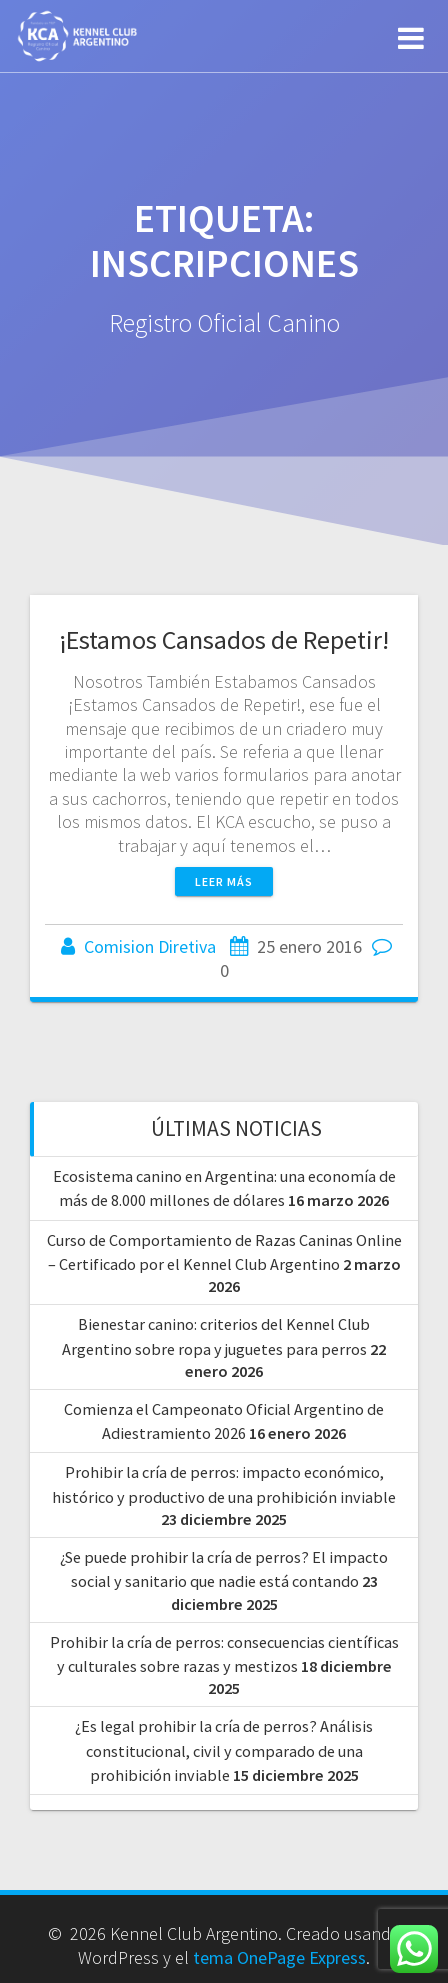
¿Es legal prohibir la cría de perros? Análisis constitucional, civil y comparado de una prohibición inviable (224, 1750)
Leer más (224, 881)
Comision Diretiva (150, 946)
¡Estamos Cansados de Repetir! (224, 639)
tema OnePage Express (279, 1957)
